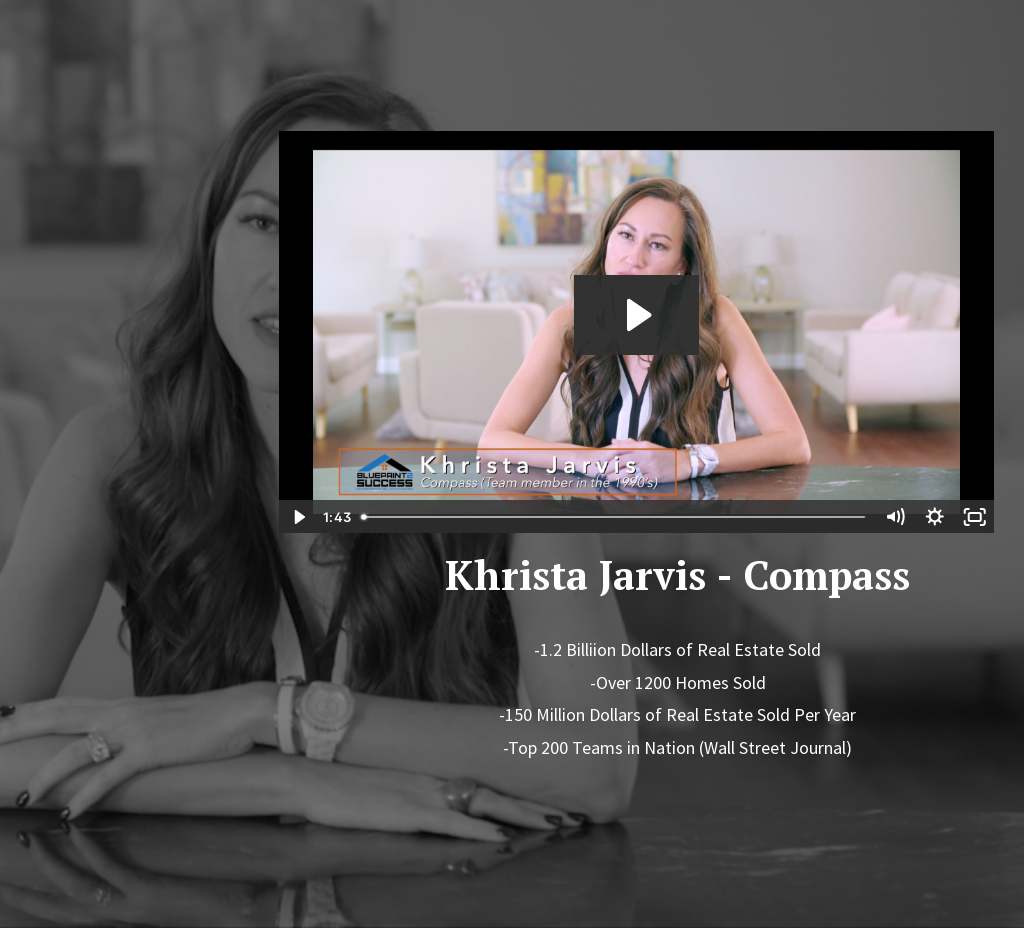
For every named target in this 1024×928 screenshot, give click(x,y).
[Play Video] (298, 517)
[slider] (614, 517)
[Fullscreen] (975, 517)
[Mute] (895, 517)
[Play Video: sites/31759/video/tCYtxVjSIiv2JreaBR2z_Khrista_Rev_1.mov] (636, 315)
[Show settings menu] (935, 517)
